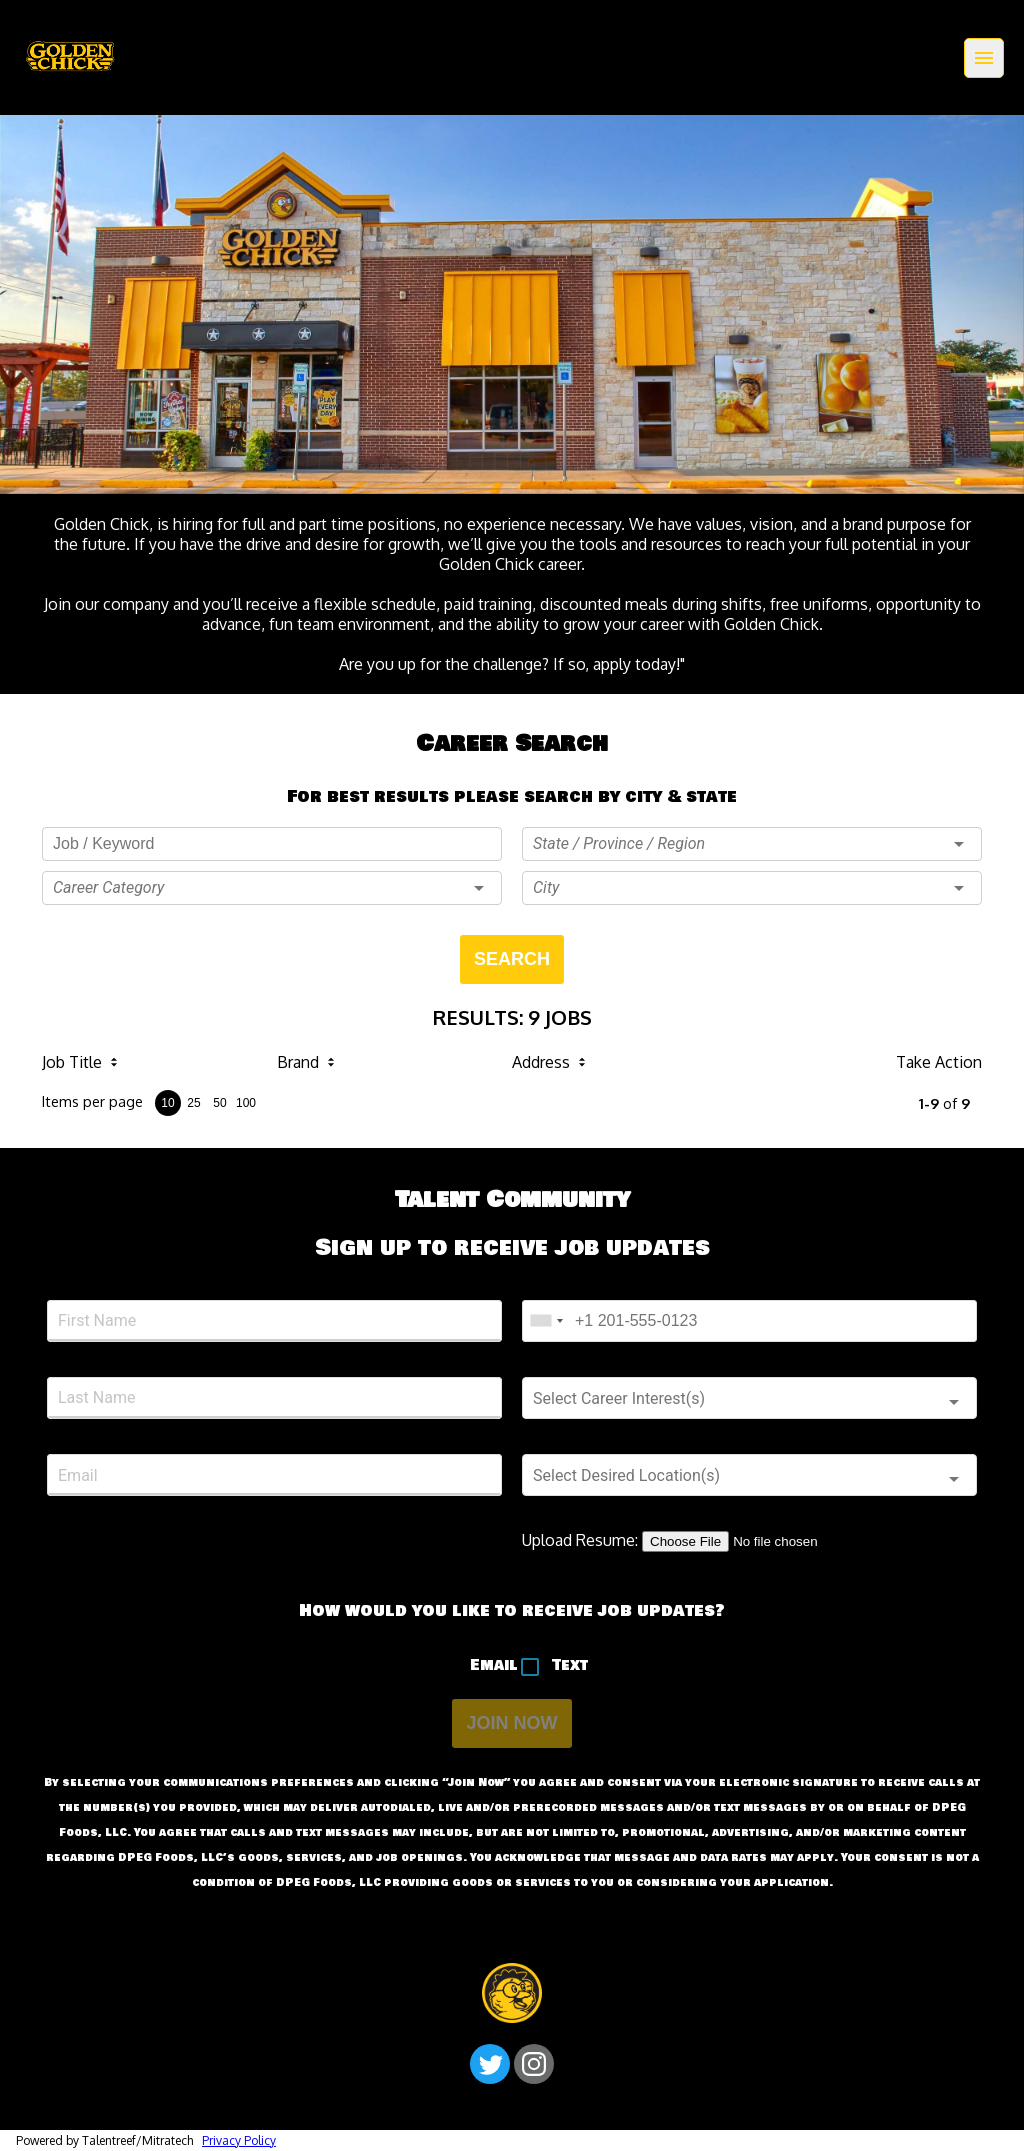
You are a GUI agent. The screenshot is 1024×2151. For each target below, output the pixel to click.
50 (219, 1103)
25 (193, 1103)
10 (167, 1103)
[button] (272, 888)
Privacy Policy (239, 2140)
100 (246, 1103)
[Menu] (984, 58)
